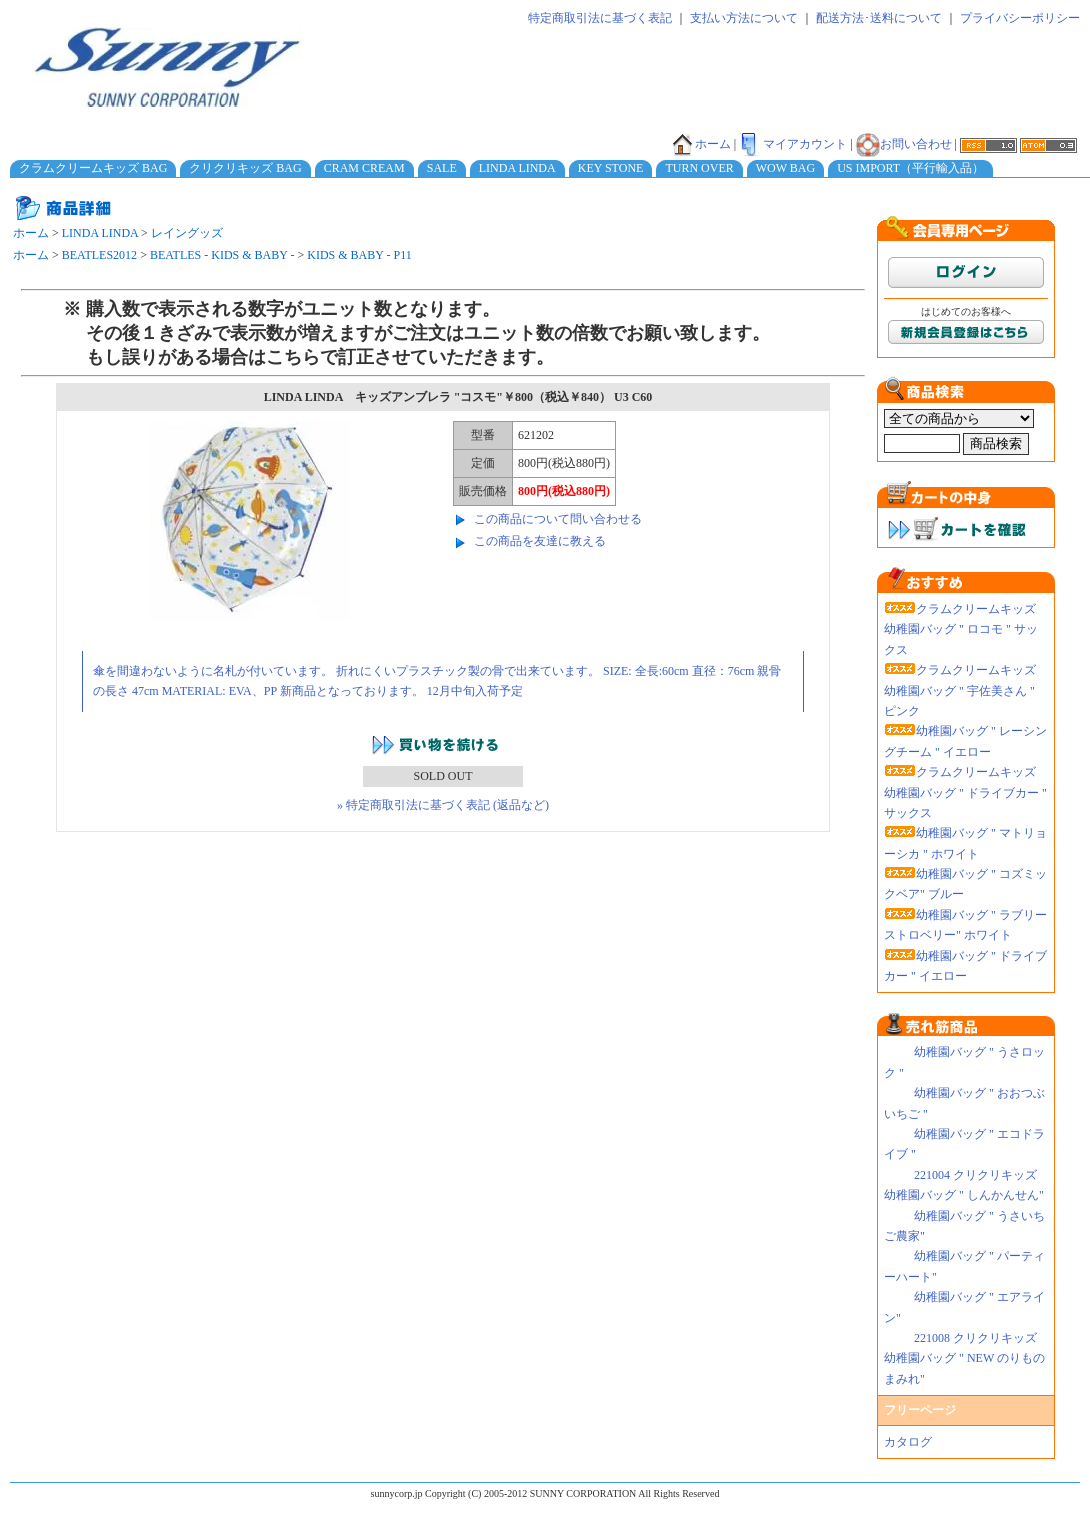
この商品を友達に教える (540, 541)
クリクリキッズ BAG (245, 168)
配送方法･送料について (879, 18)
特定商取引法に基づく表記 (600, 18)
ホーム (701, 144)
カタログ (908, 1442)
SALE (442, 168)
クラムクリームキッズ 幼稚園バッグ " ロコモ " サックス (961, 629)
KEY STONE (611, 168)
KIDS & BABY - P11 (359, 255)
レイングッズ (187, 233)
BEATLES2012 (99, 255)
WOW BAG (785, 168)
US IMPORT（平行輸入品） (910, 168)
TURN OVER (699, 168)
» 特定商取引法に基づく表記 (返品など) (443, 805)
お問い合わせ (904, 144)
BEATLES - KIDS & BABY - (222, 255)
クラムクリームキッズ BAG (93, 168)
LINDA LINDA (517, 168)
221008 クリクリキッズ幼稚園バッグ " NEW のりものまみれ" (964, 1358)
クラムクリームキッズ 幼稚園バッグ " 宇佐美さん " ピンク (960, 690)
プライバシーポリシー (1020, 18)
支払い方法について (744, 18)
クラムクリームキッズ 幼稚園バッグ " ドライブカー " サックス (965, 792)
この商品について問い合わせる (558, 519)
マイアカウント (793, 144)
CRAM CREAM (364, 168)
